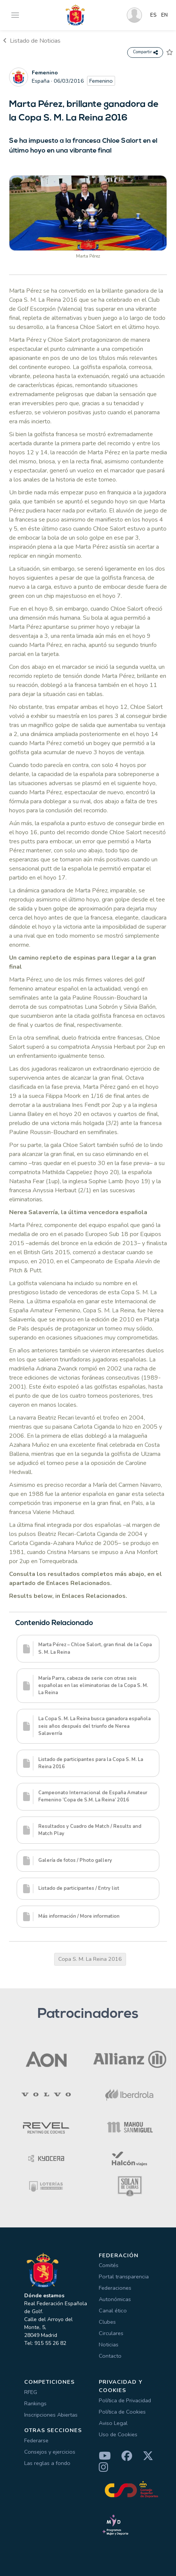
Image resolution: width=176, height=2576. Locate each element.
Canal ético (113, 2310)
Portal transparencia (124, 2276)
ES (153, 15)
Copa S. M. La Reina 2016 (90, 1959)
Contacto (110, 2356)
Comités (108, 2265)
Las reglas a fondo (47, 2463)
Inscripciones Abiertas (51, 2415)
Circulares (111, 2333)
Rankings (35, 2403)
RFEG (30, 2392)
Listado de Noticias (32, 41)
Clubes (107, 2322)
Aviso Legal (113, 2423)
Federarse (36, 2440)
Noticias (108, 2344)
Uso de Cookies (118, 2434)
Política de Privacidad (125, 2400)
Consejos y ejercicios (49, 2452)
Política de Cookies (122, 2411)
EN (164, 15)
